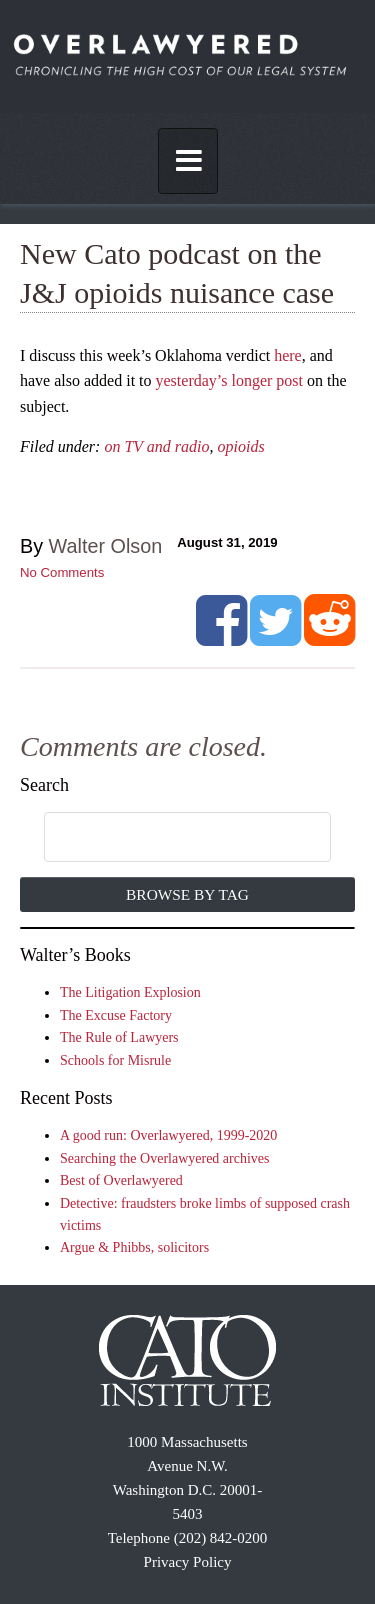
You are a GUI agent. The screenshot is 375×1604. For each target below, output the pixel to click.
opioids (240, 446)
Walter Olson (106, 546)
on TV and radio (156, 446)
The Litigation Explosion (130, 992)
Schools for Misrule (115, 1060)
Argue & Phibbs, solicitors (134, 1247)
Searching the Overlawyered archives (165, 1158)
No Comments (62, 572)
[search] (167, 838)
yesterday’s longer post (230, 380)
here (288, 355)
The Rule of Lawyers (119, 1037)
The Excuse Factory (116, 1015)
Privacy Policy (188, 1562)
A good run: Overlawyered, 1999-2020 (168, 1135)
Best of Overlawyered (121, 1180)
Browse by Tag (187, 894)
